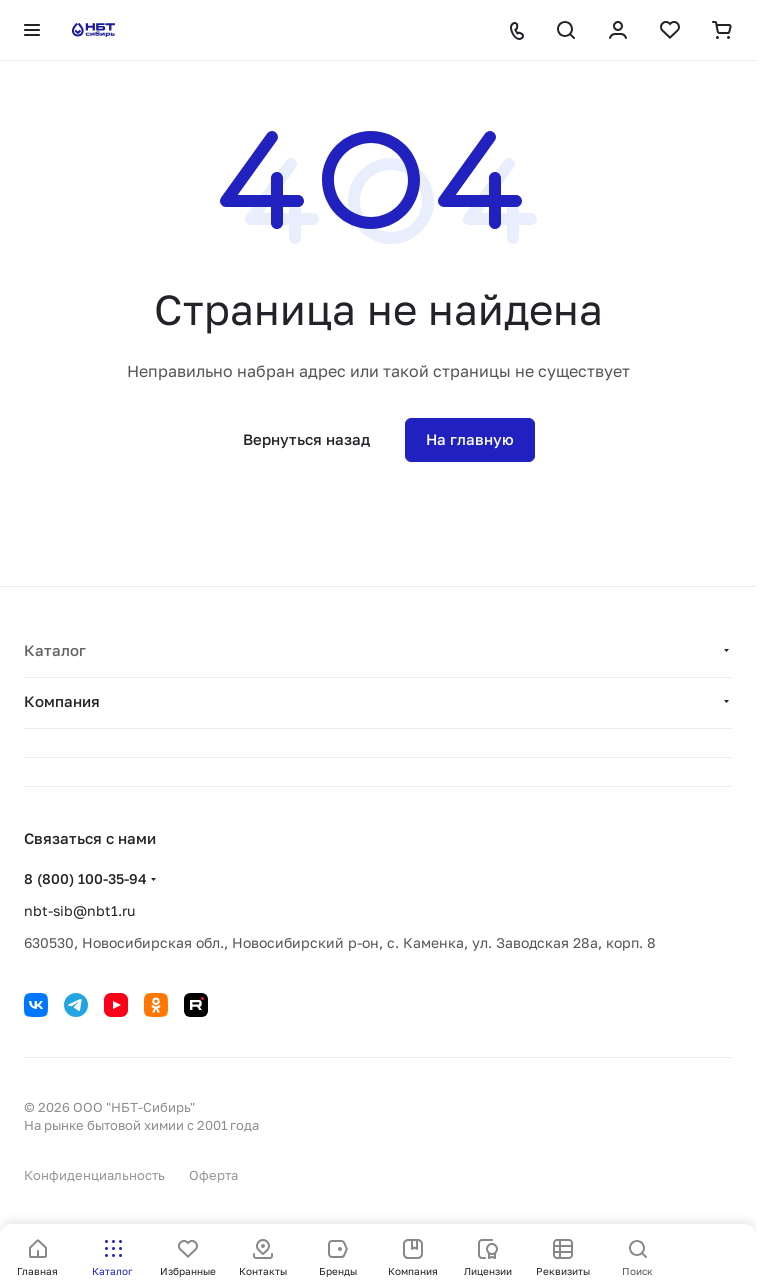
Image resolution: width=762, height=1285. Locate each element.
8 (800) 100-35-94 (85, 878)
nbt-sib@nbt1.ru (79, 910)
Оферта (213, 1175)
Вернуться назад (306, 439)
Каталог (55, 650)
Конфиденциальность (94, 1175)
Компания (62, 701)
